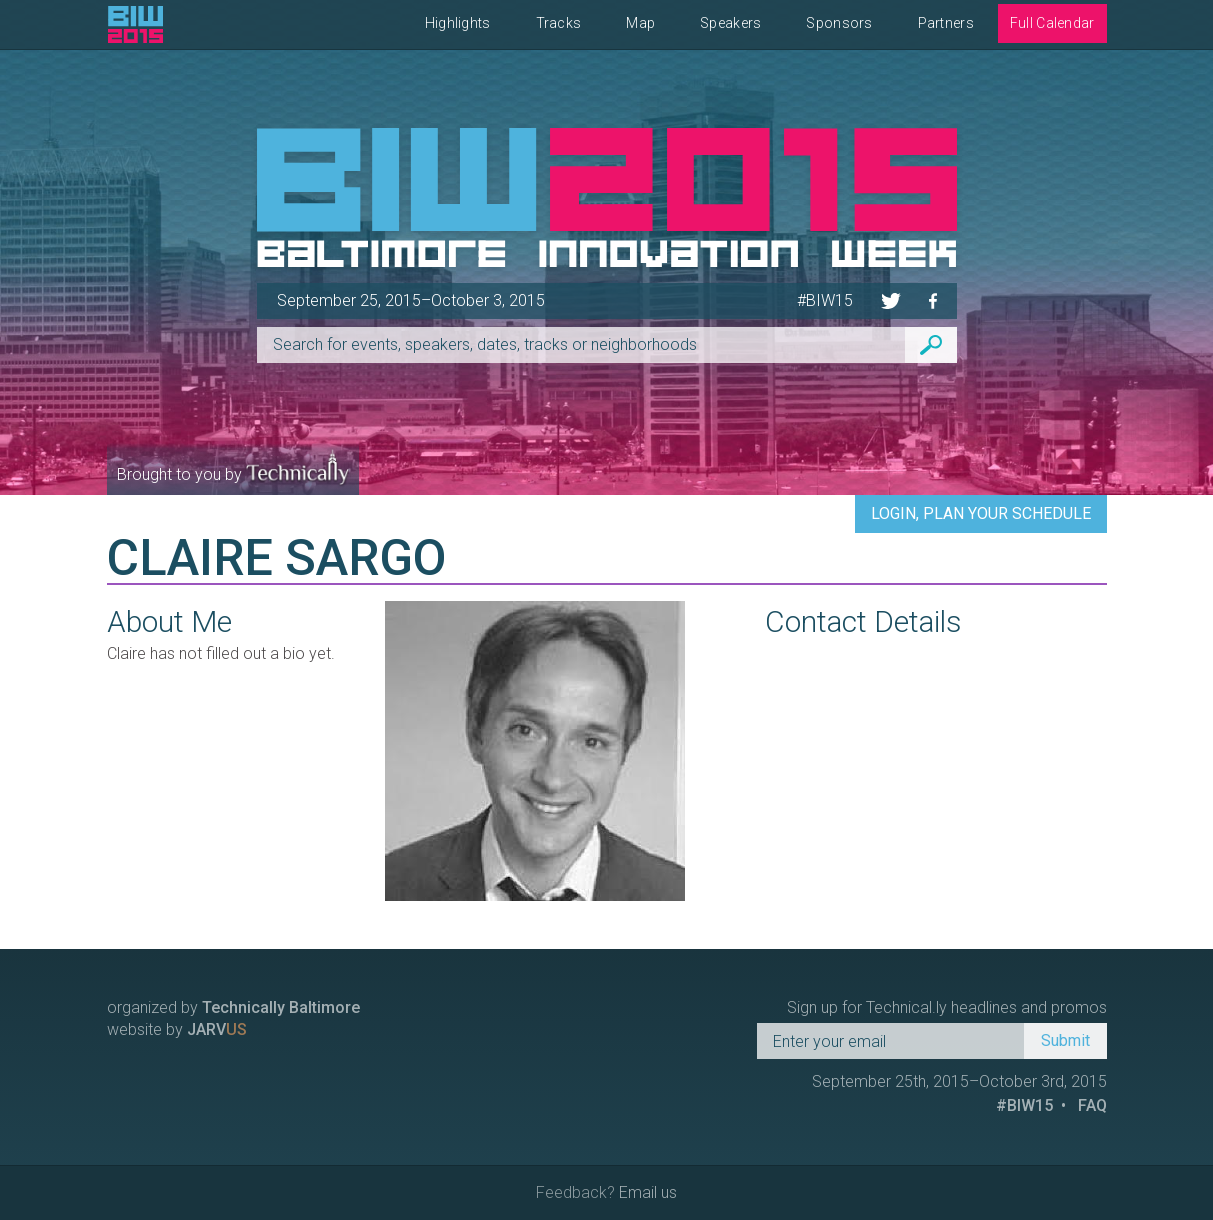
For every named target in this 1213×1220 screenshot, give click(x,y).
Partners (946, 23)
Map (640, 23)
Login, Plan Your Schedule (981, 513)
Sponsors (839, 23)
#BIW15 (825, 300)
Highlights (458, 23)
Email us (648, 1192)
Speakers (730, 23)
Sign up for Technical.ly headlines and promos (947, 1007)
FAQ (1092, 1105)
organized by (233, 1007)
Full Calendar (1052, 23)
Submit (1065, 1040)
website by (177, 1029)
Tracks (559, 23)
